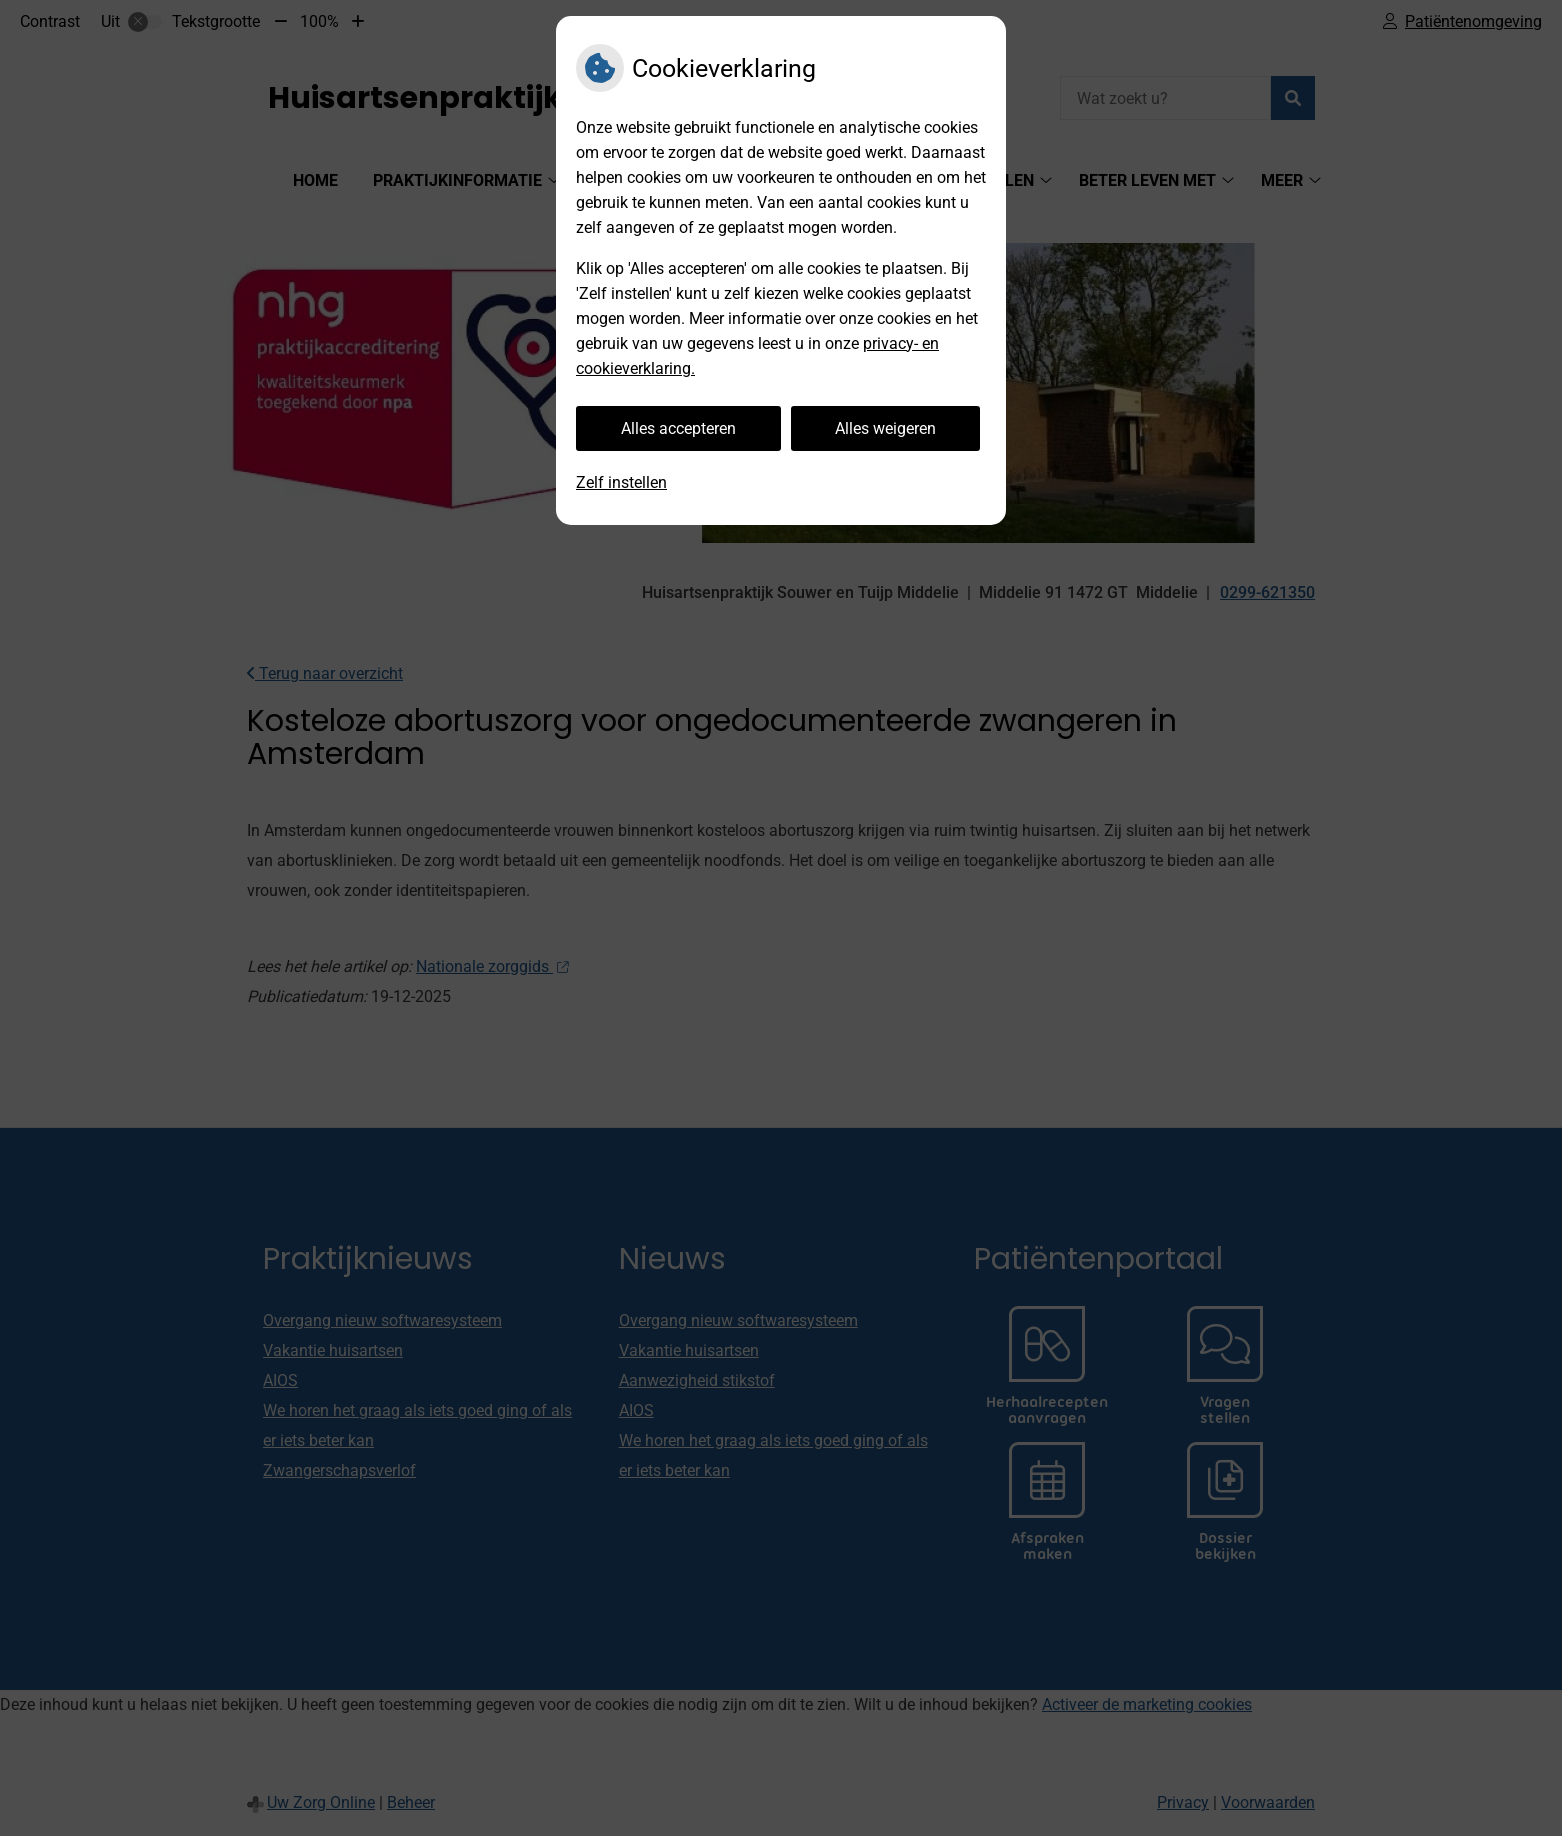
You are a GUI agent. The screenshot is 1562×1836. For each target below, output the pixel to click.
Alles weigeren (885, 428)
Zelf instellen (621, 482)
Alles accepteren (678, 428)
